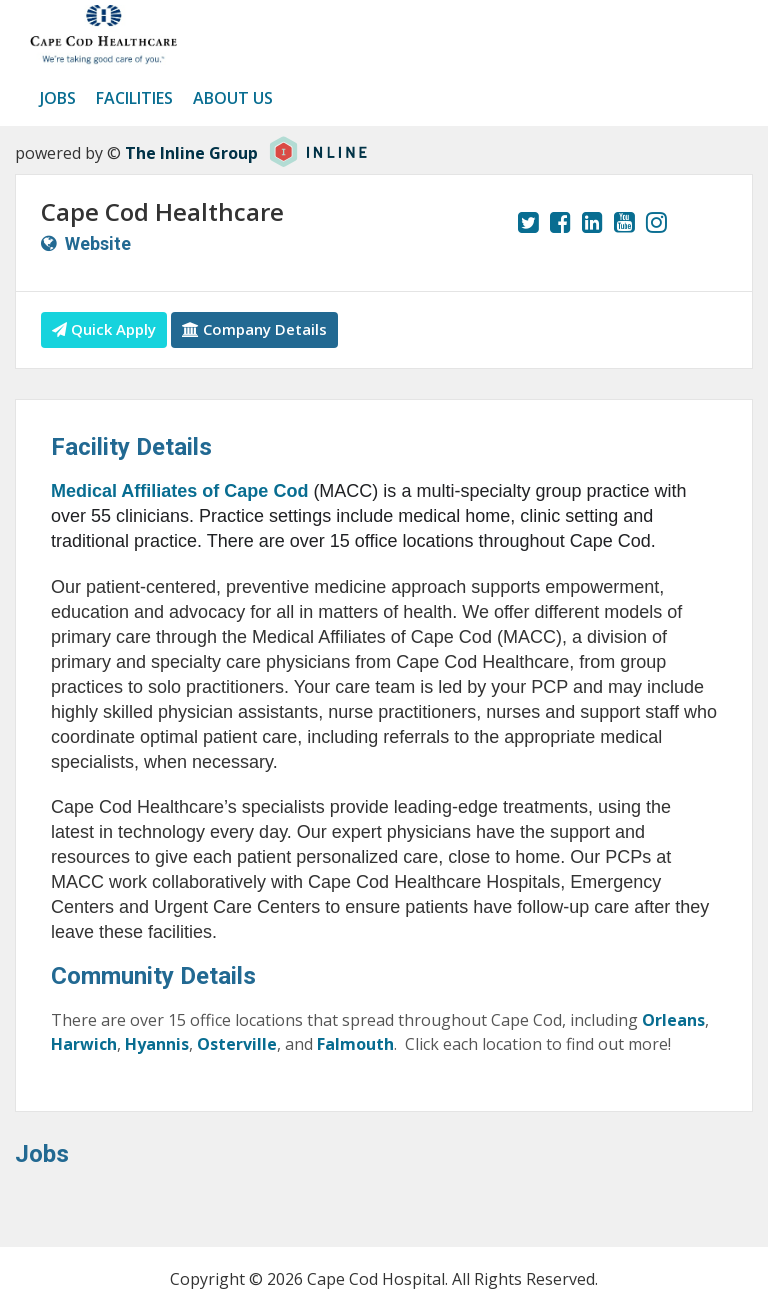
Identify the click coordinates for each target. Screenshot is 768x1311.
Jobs (58, 98)
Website (98, 243)
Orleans (673, 1020)
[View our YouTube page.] (624, 222)
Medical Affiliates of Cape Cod (182, 491)
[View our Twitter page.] (528, 222)
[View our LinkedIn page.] (592, 222)
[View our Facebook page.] (560, 222)
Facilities (134, 98)
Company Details (254, 329)
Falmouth (355, 1044)
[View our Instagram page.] (656, 222)
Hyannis (155, 1044)
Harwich (84, 1044)
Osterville (237, 1044)
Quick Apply (104, 329)
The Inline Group (191, 153)
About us (233, 98)
